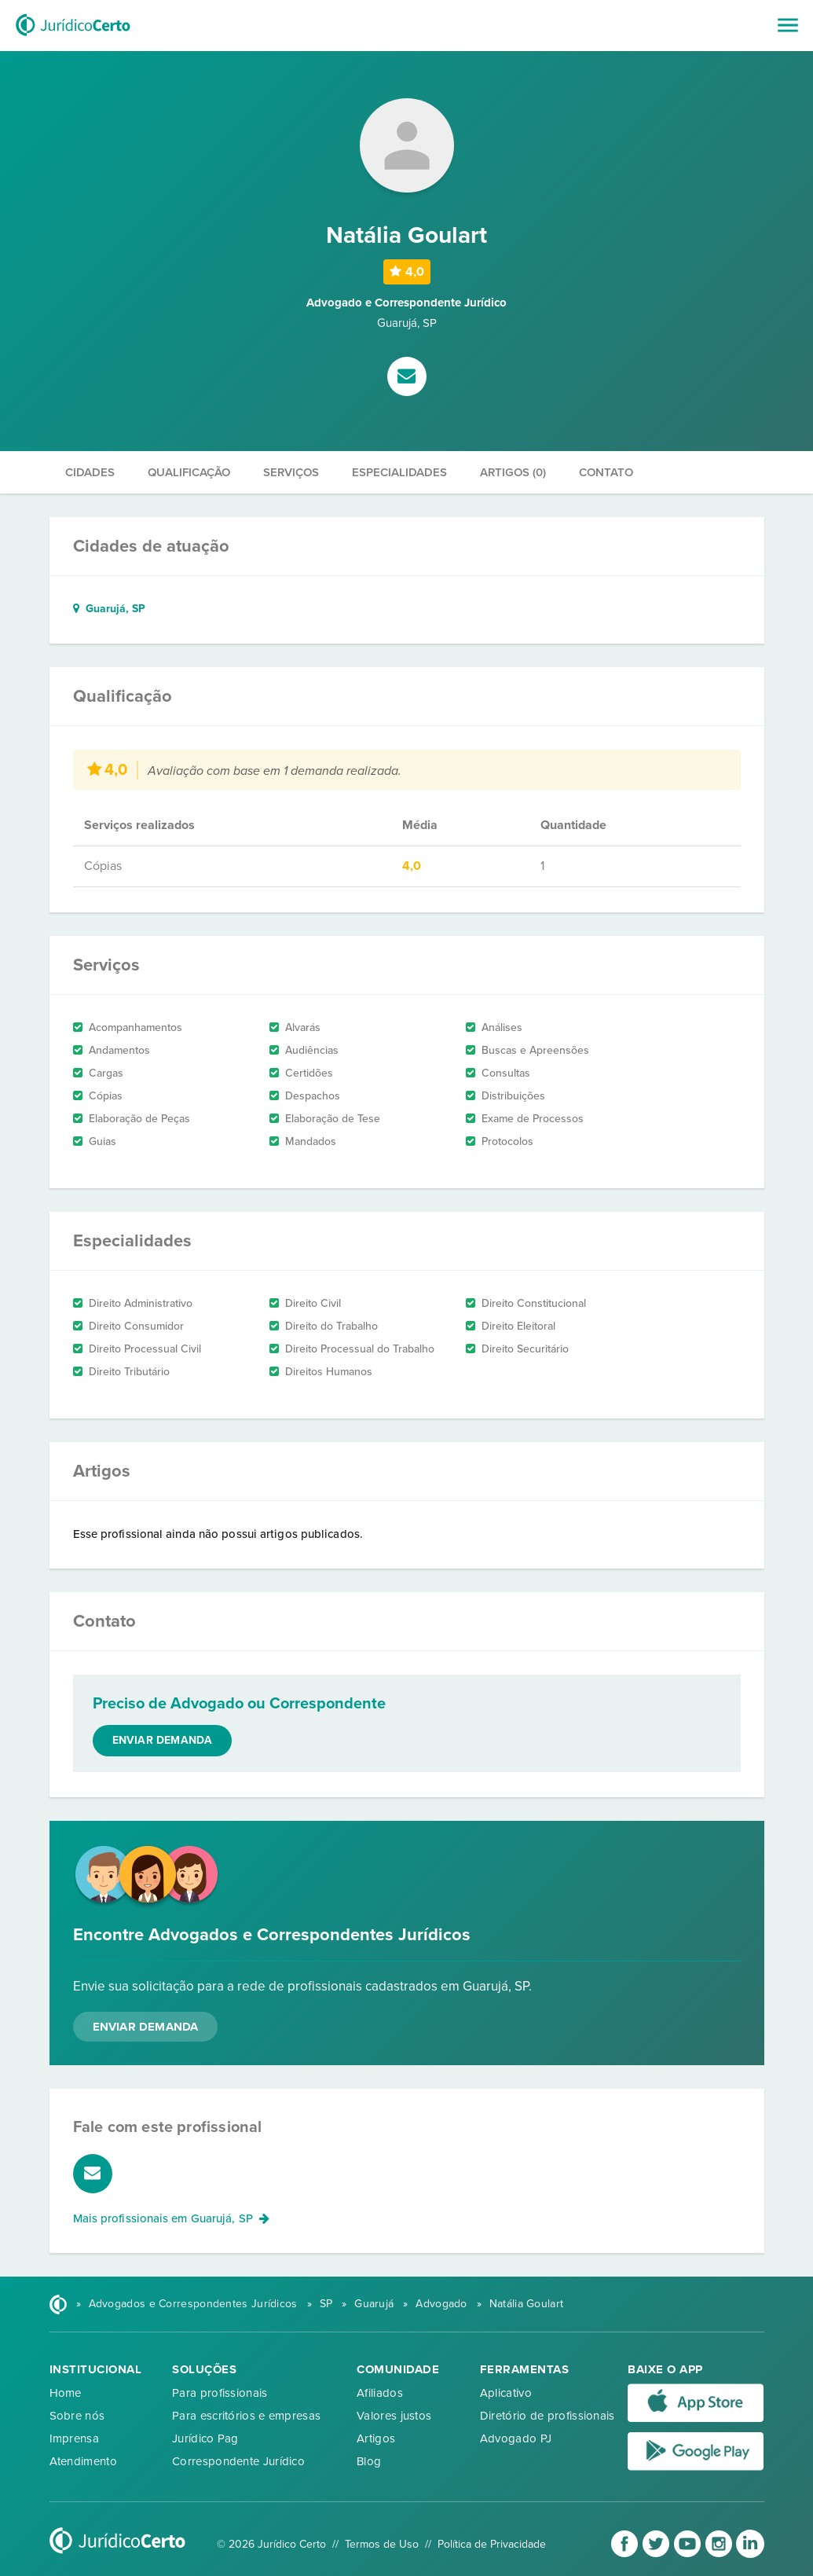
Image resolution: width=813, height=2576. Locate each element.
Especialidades (399, 472)
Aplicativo (506, 2393)
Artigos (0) (513, 472)
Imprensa (74, 2438)
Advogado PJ (515, 2438)
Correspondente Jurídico (238, 2461)
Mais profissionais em (171, 2218)
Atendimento (83, 2461)
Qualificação (189, 472)
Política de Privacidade (492, 2544)
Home (65, 2393)
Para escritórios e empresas (246, 2416)
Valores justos (394, 2416)
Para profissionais (219, 2393)
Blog (369, 2461)
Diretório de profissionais (547, 2416)
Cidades (90, 472)
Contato (606, 472)
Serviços (291, 472)
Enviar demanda (162, 1740)
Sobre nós (77, 2416)
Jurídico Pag (205, 2438)
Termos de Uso (382, 2544)
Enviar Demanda (146, 2027)
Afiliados (380, 2393)
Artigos (376, 2438)
